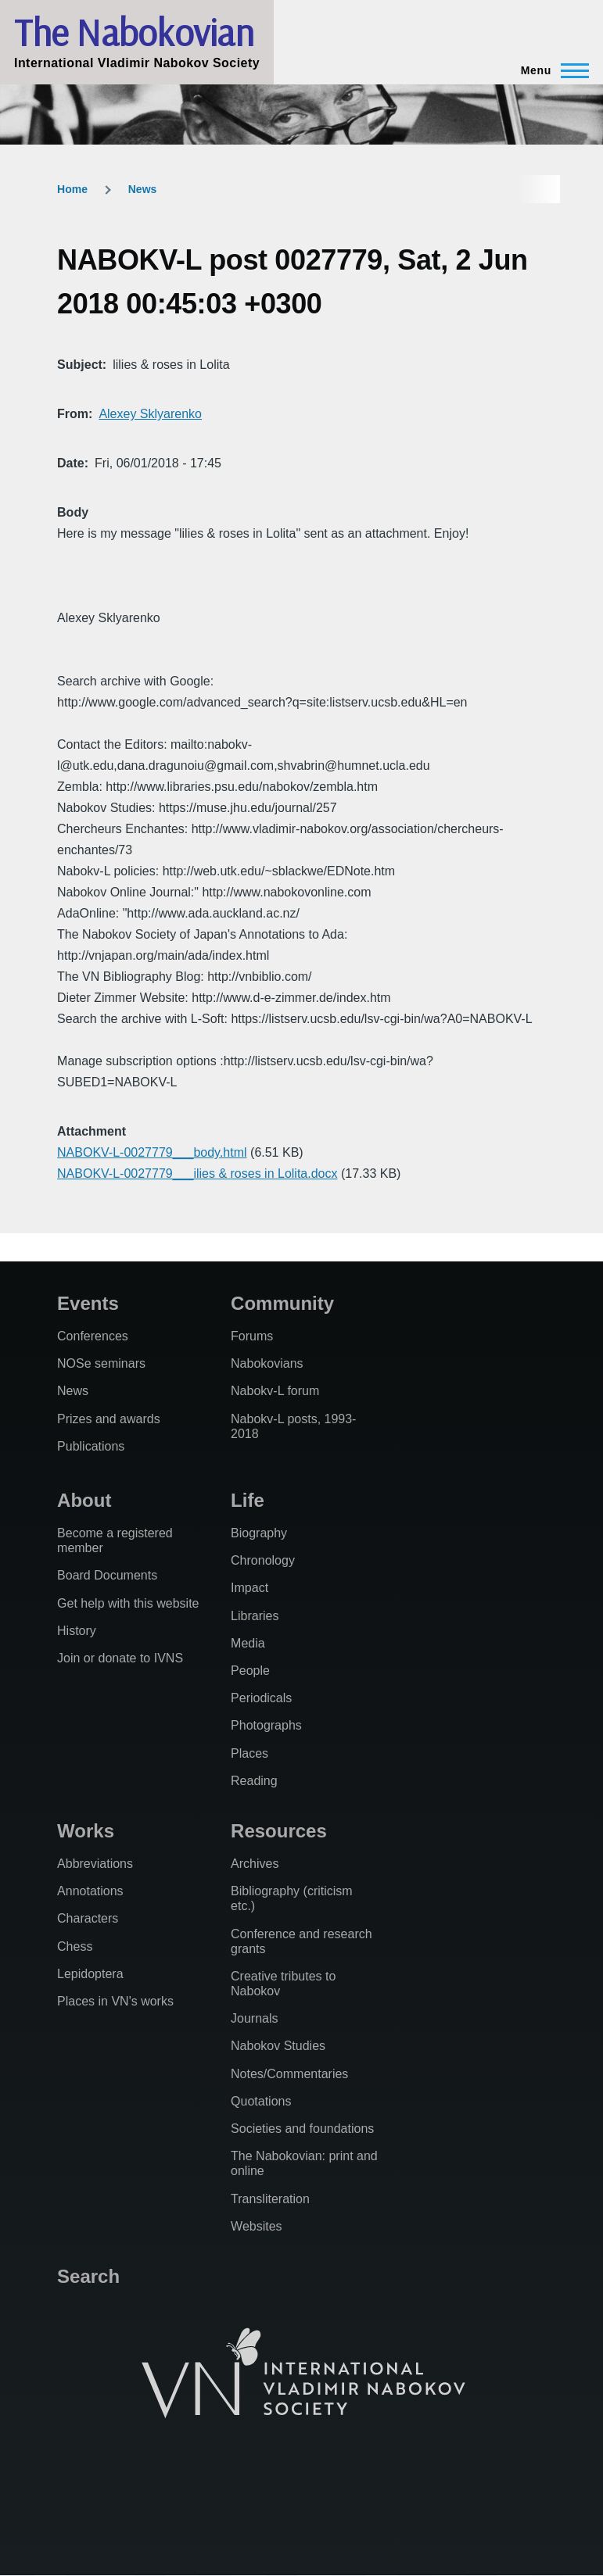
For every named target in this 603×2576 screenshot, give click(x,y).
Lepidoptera (90, 1973)
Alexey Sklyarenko (150, 413)
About (84, 1500)
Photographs (266, 1725)
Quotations (261, 2101)
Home (72, 189)
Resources (279, 1830)
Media (248, 1643)
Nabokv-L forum (275, 1390)
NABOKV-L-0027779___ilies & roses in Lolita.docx (197, 1173)
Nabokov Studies (278, 2045)
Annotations (90, 1891)
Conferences (92, 1336)
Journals (254, 2018)
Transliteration (270, 2199)
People (250, 1670)
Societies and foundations (302, 2128)
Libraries (254, 1616)
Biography (259, 1533)
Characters (87, 1918)
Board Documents (107, 1575)
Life (247, 1500)
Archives (254, 1863)
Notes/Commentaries (289, 2073)
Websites (256, 2226)
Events (88, 1303)
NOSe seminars (101, 1363)
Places (249, 1753)
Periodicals (261, 1698)
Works (85, 1830)
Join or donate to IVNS (120, 1658)
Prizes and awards (108, 1419)
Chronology (263, 1560)
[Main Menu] (550, 70)
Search (88, 2276)
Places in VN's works (115, 2001)
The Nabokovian (133, 32)
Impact (249, 1587)
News (142, 189)
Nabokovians (267, 1363)
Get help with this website (128, 1603)
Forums (252, 1336)
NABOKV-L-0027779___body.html (152, 1152)
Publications (90, 1446)
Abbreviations (95, 1863)
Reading (254, 1780)
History (76, 1630)
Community (282, 1303)
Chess (74, 1946)
